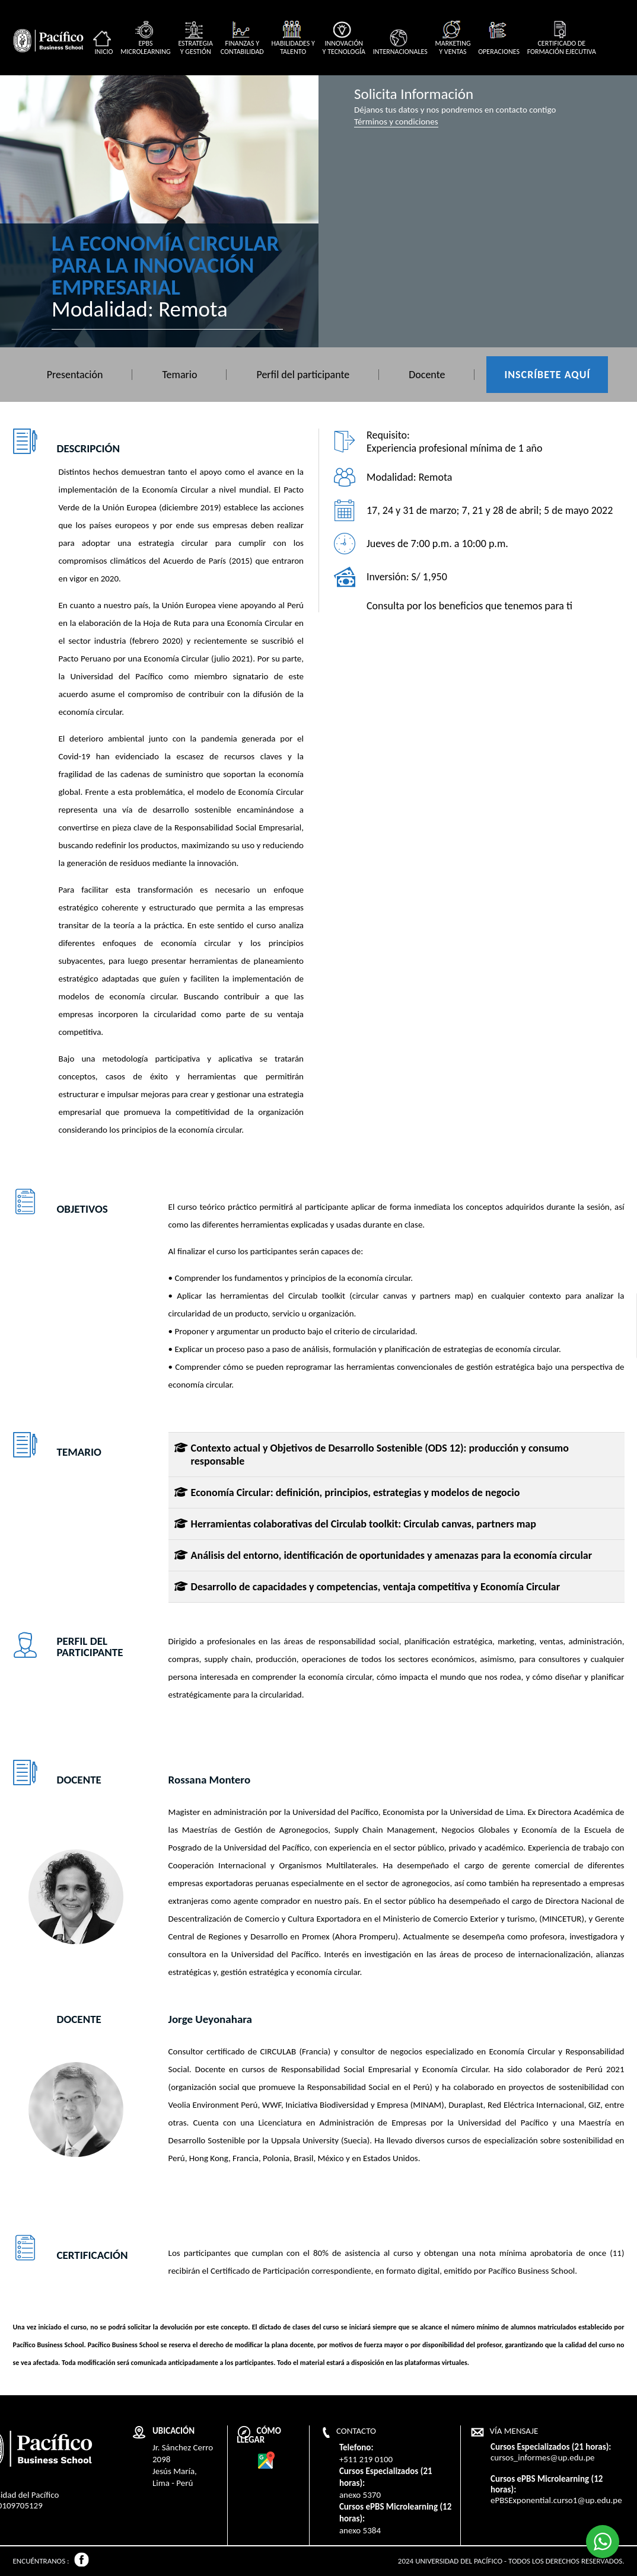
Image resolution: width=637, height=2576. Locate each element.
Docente (427, 374)
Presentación (75, 374)
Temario (179, 374)
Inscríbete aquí (547, 374)
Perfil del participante (302, 374)
